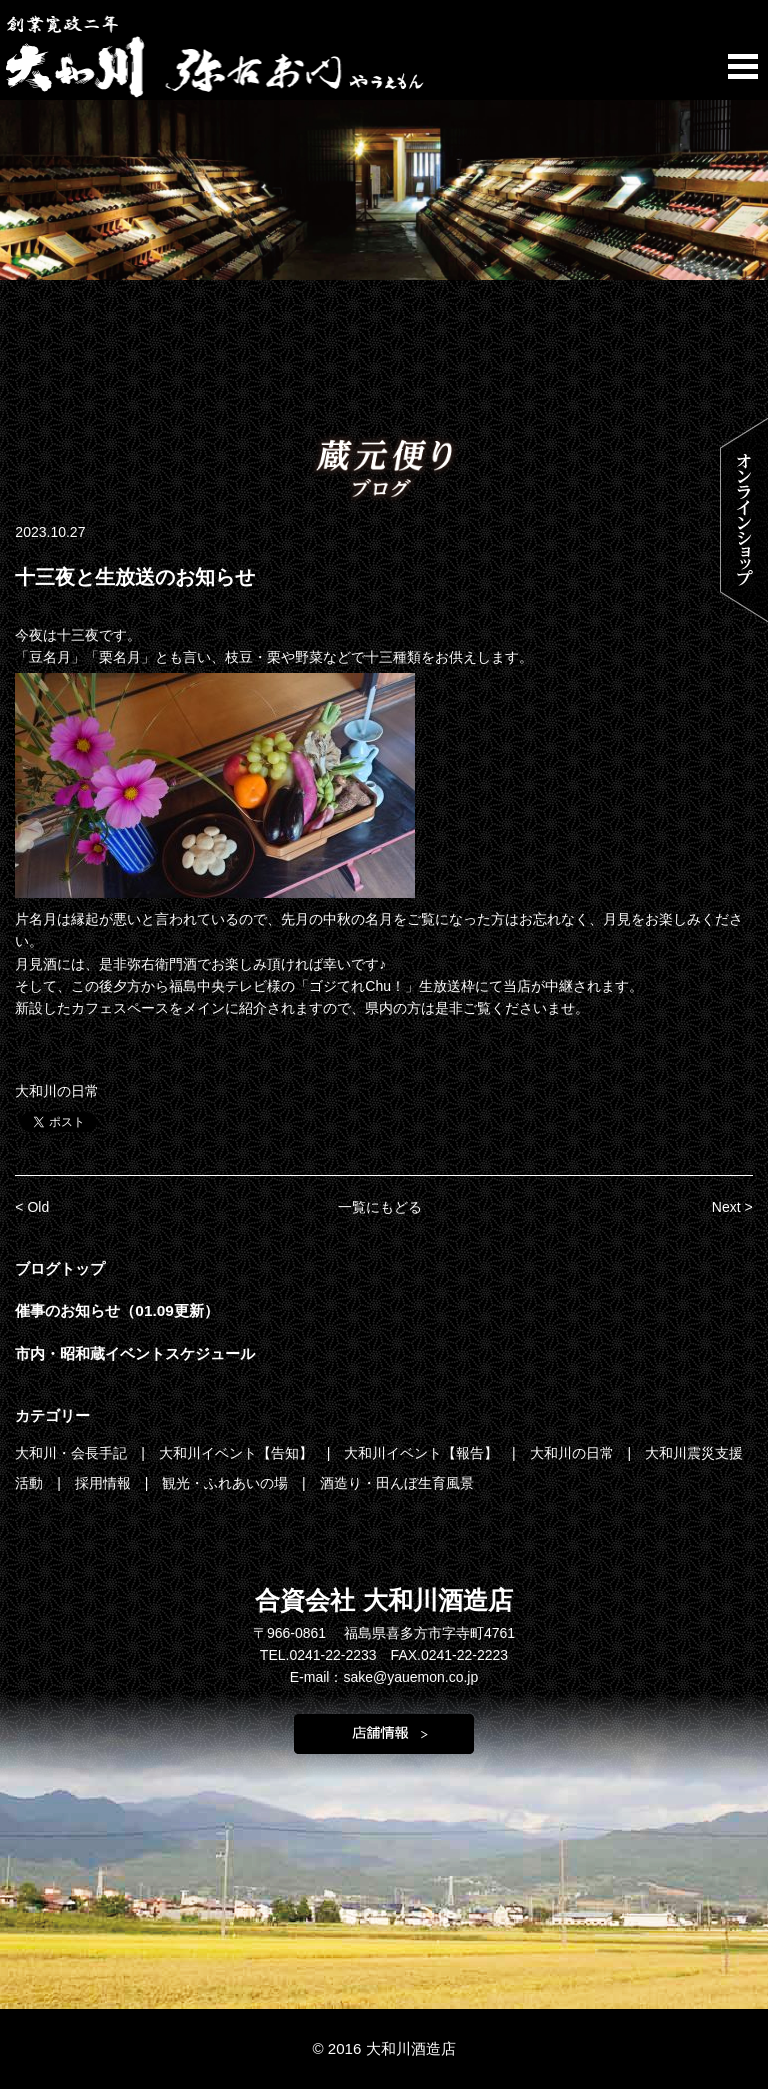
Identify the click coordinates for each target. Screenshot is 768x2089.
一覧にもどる (380, 1207)
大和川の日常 (57, 1091)
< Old (32, 1207)
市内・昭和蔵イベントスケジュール (135, 1353)
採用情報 (105, 1483)
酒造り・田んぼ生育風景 (397, 1483)
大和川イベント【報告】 (423, 1453)
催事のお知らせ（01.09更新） (117, 1310)
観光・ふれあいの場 (227, 1483)
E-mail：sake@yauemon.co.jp (384, 1677)
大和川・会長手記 (73, 1453)
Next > (732, 1207)
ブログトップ (60, 1268)
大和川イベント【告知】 (238, 1453)
